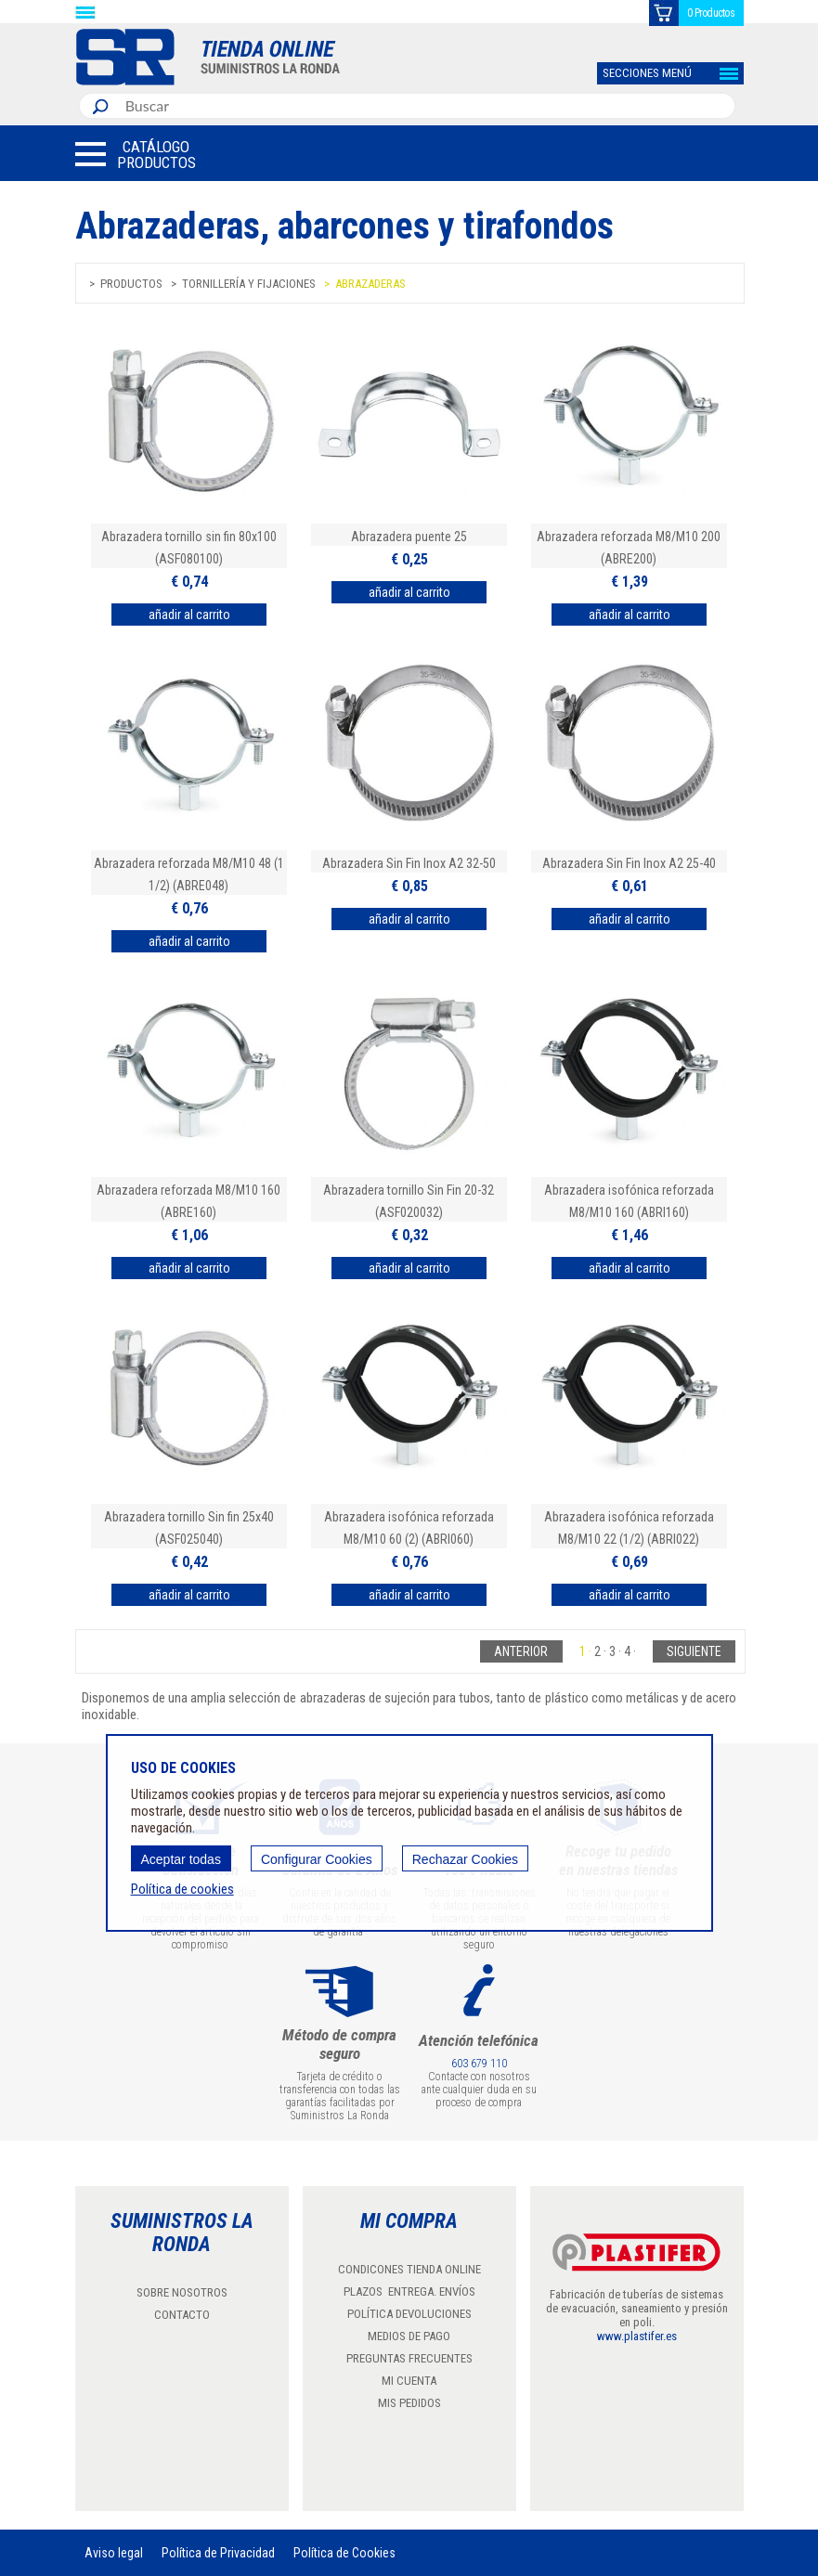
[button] (135, 154)
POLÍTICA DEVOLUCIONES (409, 2314)
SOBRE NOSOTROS (181, 2292)
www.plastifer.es (637, 2336)
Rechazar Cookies (465, 1859)
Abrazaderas (370, 284)
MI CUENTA (409, 2381)
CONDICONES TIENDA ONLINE (409, 2269)
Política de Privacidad (218, 2552)
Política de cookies (182, 1889)
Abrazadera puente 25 (409, 536)
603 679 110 (479, 2063)
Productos (131, 284)
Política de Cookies (344, 2552)
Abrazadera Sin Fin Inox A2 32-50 (409, 863)
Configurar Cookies (316, 1859)
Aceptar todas (181, 1859)
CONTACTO (182, 2315)
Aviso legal (113, 2552)
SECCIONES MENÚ (647, 73)
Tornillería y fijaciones (249, 284)
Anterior (521, 1651)
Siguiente (694, 1651)
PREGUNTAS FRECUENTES (409, 2358)
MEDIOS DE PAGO (409, 2336)
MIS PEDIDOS (409, 2403)
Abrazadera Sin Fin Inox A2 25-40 (629, 863)
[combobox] (426, 105)
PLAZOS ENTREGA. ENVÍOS (409, 2291)
